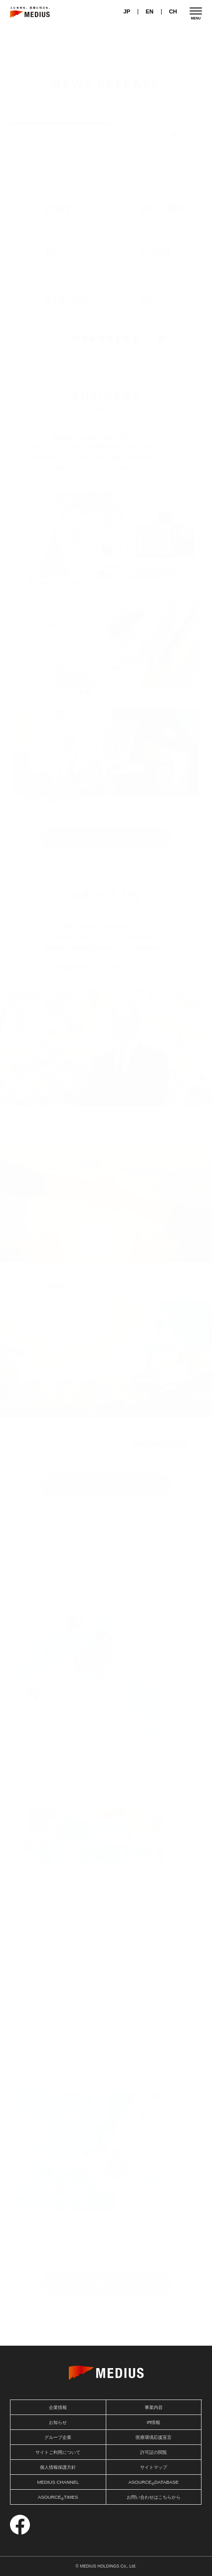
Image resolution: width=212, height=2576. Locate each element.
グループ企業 (57, 2437)
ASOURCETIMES (58, 2498)
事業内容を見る (106, 838)
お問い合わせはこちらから (154, 2497)
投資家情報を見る (106, 339)
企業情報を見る (106, 1486)
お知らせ (154, 111)
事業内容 (154, 2407)
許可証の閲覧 (153, 2452)
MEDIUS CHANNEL (58, 2482)
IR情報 (153, 2422)
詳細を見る (106, 2283)
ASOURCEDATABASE (153, 2483)
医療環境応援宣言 (154, 2437)
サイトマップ (153, 2467)
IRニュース (58, 111)
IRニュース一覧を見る (165, 134)
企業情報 (58, 2407)
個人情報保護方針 (58, 2467)
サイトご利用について (57, 2452)
